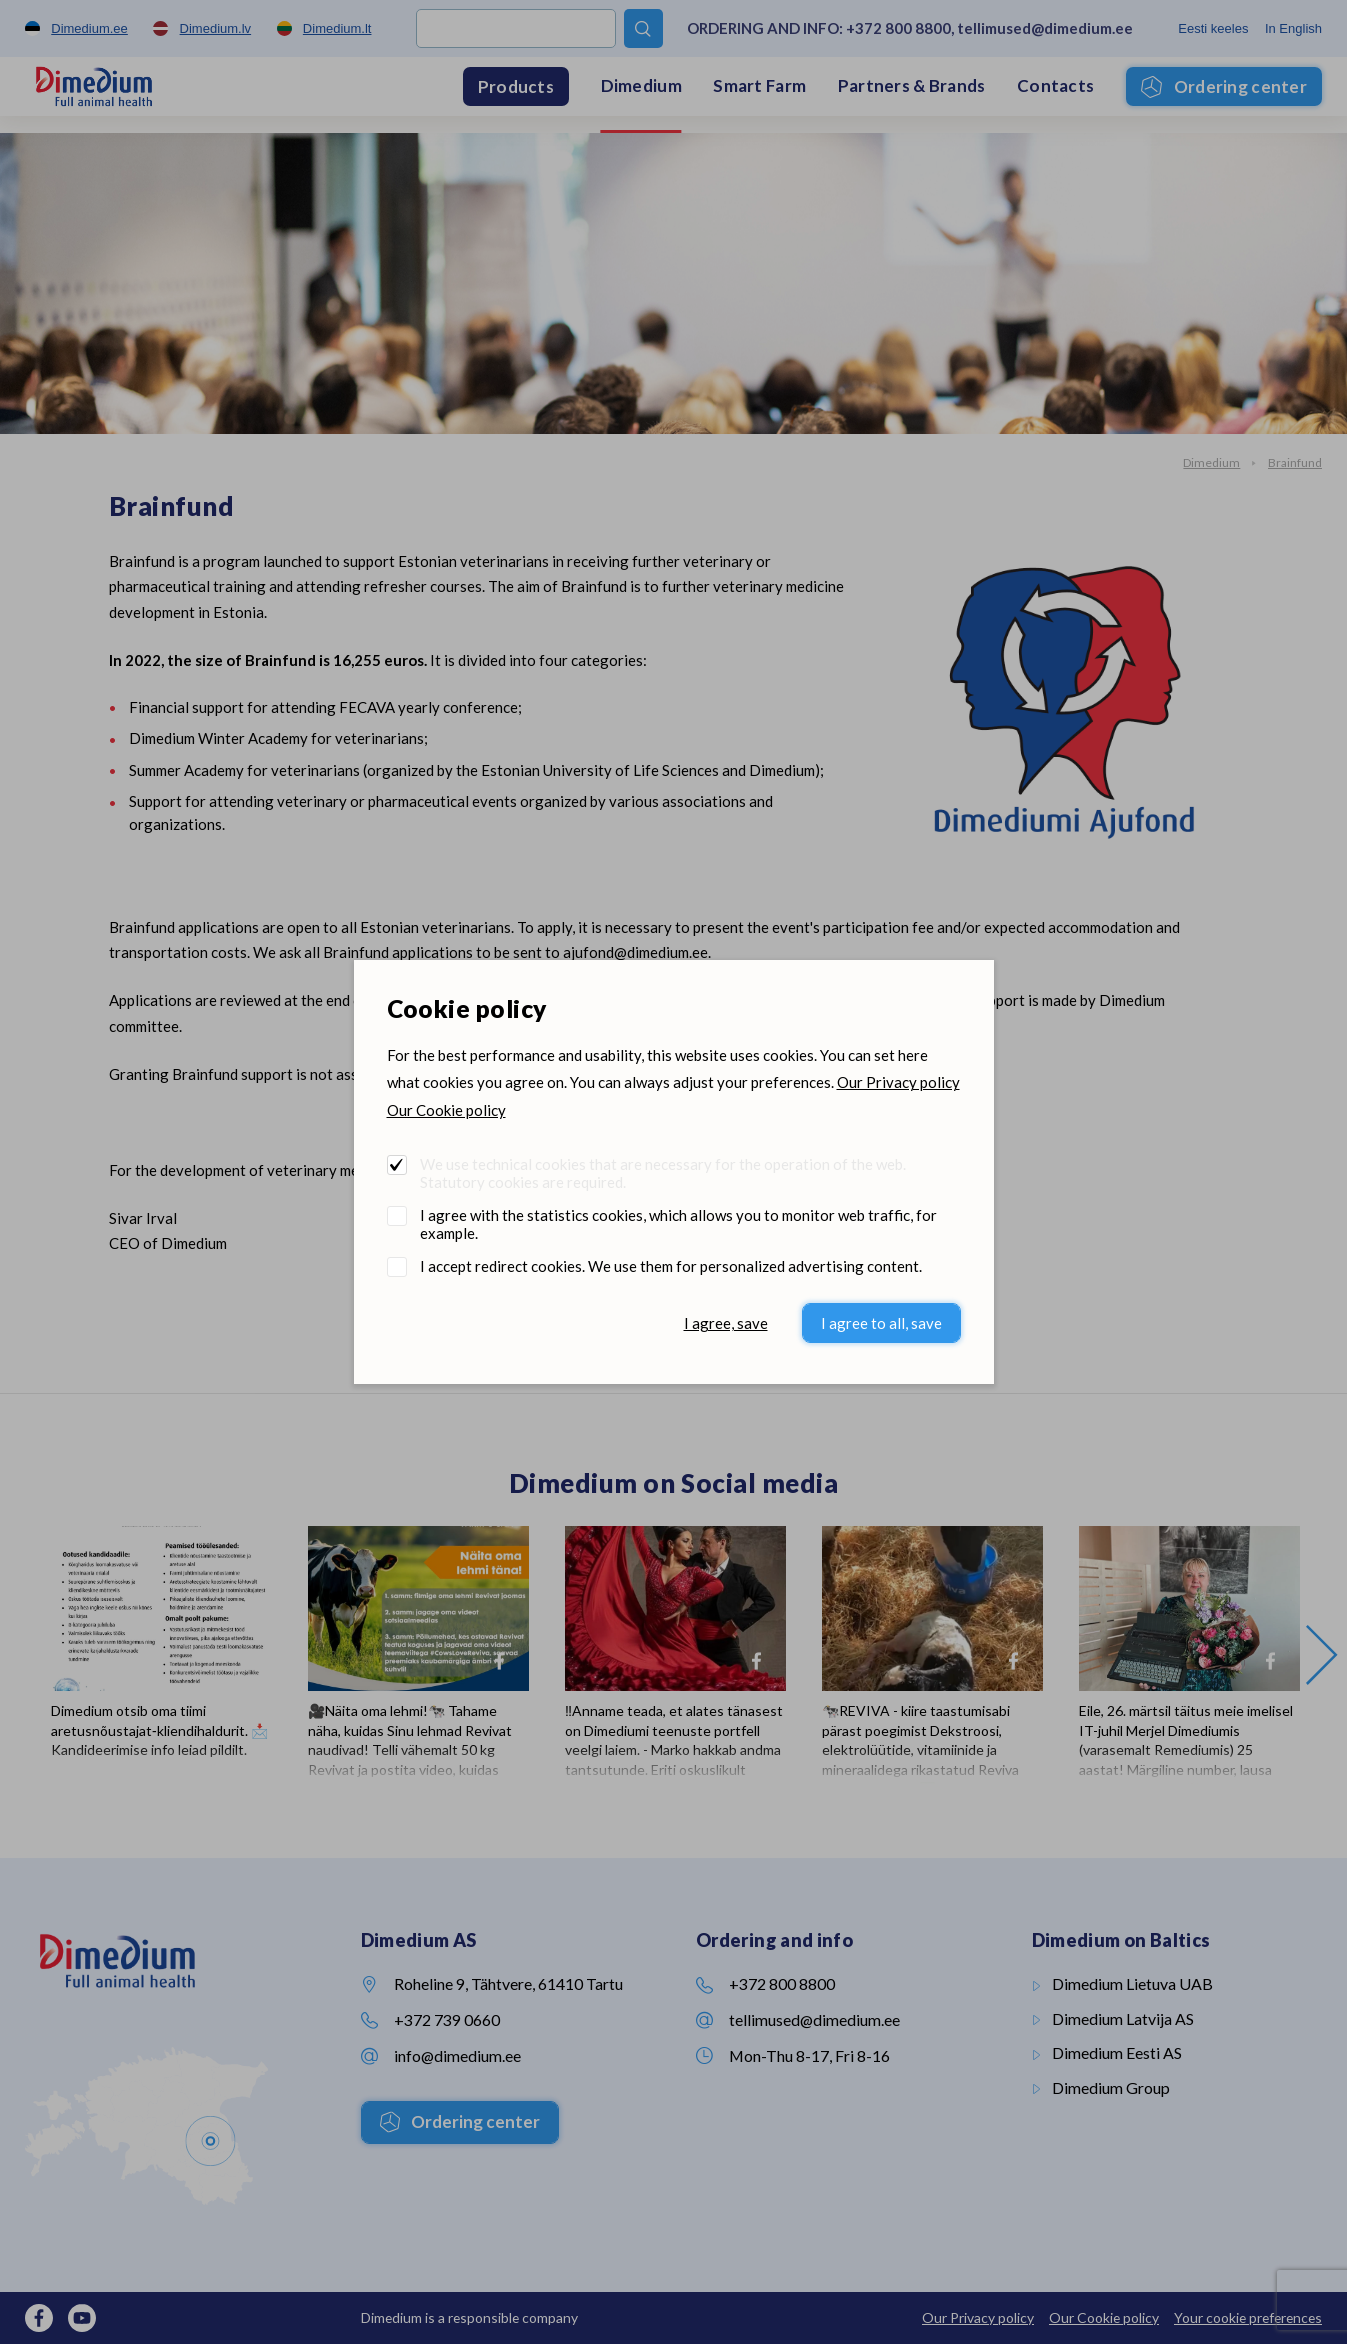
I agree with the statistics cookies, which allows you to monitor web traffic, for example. (678, 1224)
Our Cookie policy (446, 1110)
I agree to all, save (881, 1323)
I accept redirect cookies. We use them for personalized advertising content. (671, 1266)
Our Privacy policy (898, 1082)
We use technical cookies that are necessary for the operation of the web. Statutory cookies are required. (663, 1173)
